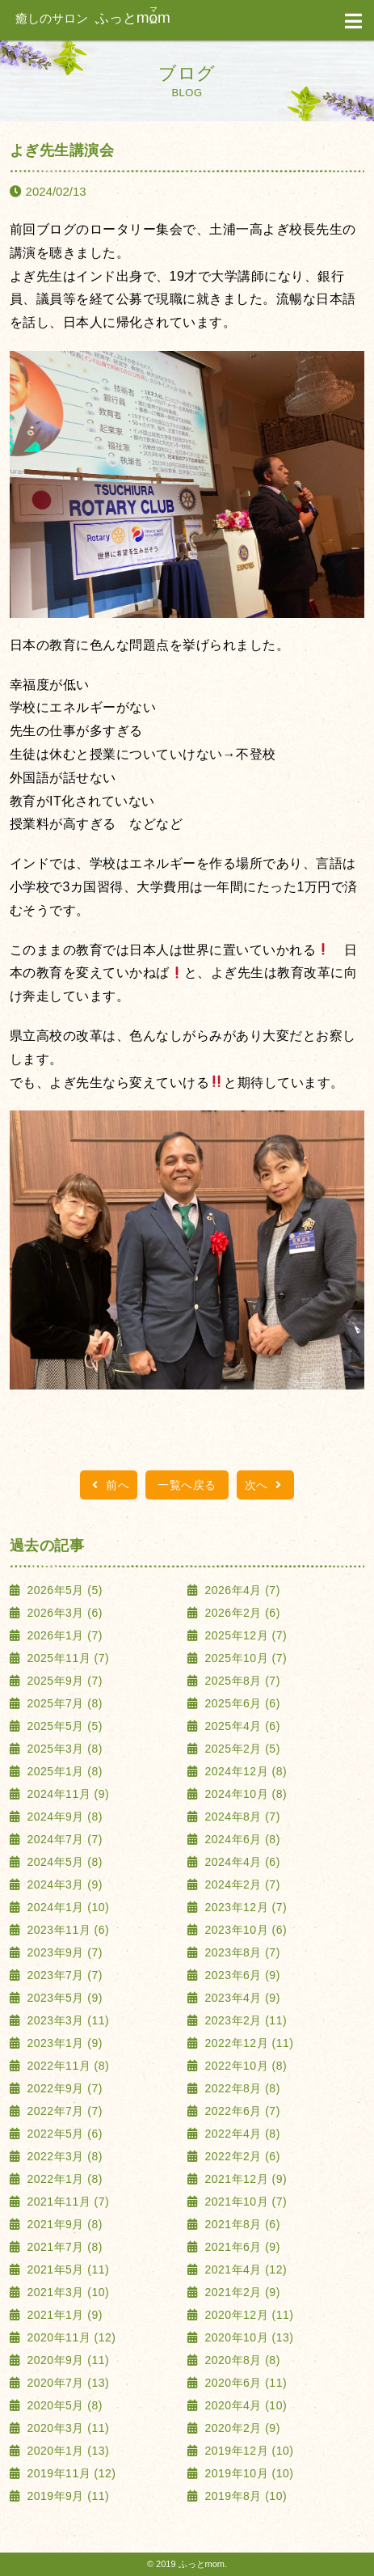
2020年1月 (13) (66, 2450)
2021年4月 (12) (244, 2269)
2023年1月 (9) (63, 2043)
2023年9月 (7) (63, 1952)
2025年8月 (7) (240, 1680)
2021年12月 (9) (244, 2178)
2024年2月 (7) (240, 1884)
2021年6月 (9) (240, 2246)
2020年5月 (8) (63, 2405)
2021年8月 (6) (240, 2224)
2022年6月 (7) (240, 2110)
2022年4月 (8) (240, 2133)
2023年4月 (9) (240, 1997)
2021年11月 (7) (66, 2201)
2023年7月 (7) (63, 1975)
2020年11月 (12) (69, 2337)
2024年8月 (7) (240, 1816)
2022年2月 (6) (240, 2156)
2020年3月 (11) (66, 2428)
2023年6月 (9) (240, 1975)
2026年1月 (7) (63, 1635)
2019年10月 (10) (247, 2473)
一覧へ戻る (187, 1484)
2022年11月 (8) (66, 2065)
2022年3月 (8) (63, 2156)
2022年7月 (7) (63, 2110)
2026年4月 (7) (240, 1590)
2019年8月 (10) (244, 2495)
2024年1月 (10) (66, 1907)
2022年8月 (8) (240, 2088)
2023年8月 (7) (240, 1952)
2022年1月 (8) (63, 2178)
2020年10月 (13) (247, 2337)
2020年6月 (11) (244, 2382)
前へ (108, 1484)
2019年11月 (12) (69, 2473)
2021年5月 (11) (66, 2269)
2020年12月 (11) (247, 2314)
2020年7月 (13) (66, 2382)
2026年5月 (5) (63, 1590)
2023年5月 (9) (63, 1997)
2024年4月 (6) (240, 1861)
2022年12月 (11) (247, 2043)
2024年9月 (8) (63, 1816)
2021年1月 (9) (63, 2314)
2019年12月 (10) (247, 2450)
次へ (265, 1484)
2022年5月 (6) (63, 2133)
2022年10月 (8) (244, 2065)
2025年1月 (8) (63, 1771)
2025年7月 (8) (63, 1703)
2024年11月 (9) (66, 1793)
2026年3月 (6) (63, 1612)
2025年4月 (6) (240, 1725)
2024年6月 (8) (240, 1839)
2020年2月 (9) (240, 2428)
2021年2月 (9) (240, 2292)
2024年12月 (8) (244, 1771)
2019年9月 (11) (66, 2495)
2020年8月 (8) (240, 2360)
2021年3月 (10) (66, 2292)
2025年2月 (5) (240, 1748)
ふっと (92, 18)
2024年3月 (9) (63, 1884)
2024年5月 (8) (63, 1861)
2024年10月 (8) (244, 1793)
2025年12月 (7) (244, 1635)
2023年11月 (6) (66, 1929)
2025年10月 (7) (244, 1658)
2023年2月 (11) (244, 2020)
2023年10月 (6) (244, 1929)
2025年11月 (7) (66, 1658)
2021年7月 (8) (63, 2246)
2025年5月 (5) (63, 1725)
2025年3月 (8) (63, 1748)
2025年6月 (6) (240, 1703)
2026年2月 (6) (240, 1612)
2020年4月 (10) (244, 2405)
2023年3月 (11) (66, 2020)
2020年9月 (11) (66, 2360)
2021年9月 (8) (63, 2224)
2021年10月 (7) (244, 2201)
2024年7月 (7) (63, 1839)
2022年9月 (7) (63, 2088)
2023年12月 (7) (244, 1907)
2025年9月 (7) (63, 1680)
